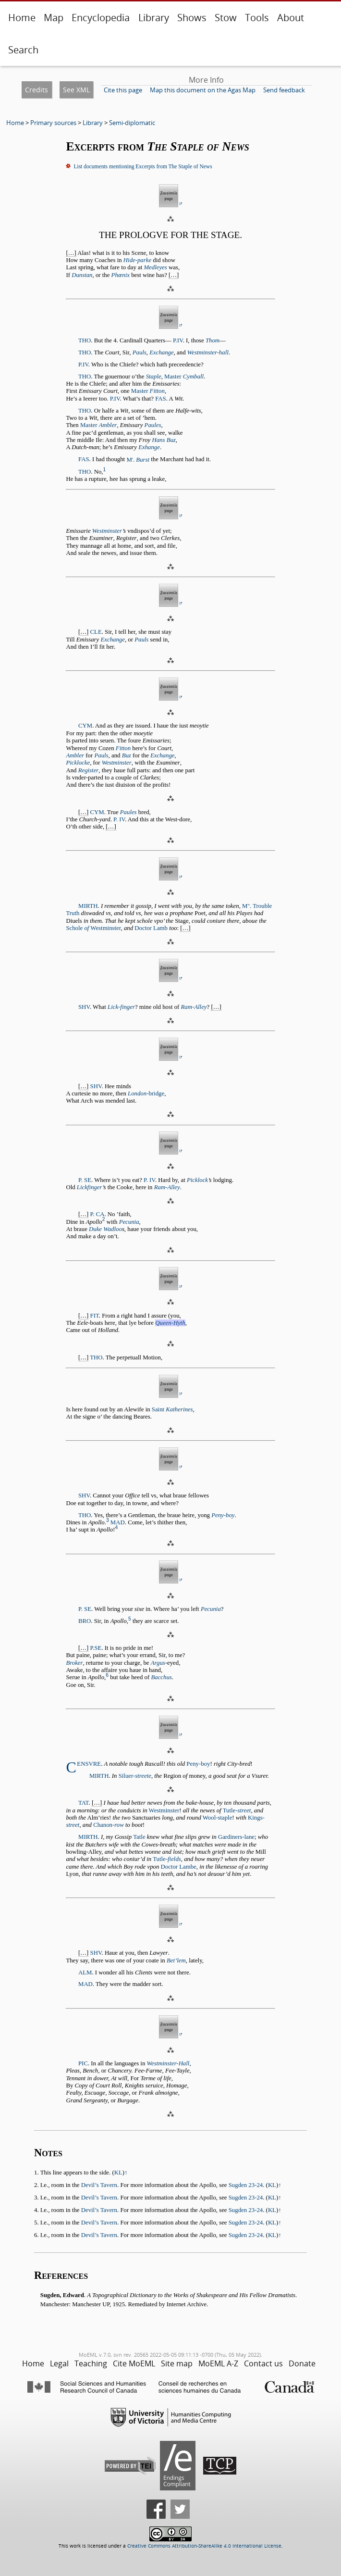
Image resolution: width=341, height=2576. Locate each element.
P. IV (119, 819)
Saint (172, 1409)
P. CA (97, 1214)
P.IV (178, 340)
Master (184, 376)
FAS (160, 398)
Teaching (90, 2363)
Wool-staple (217, 1817)
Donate (302, 2363)
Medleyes (155, 267)
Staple (153, 376)
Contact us (263, 2363)
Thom (212, 340)
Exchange (161, 352)
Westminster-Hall (168, 2063)
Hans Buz (163, 440)
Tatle (139, 1837)
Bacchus (161, 1677)
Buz (126, 755)
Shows (192, 17)
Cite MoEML (134, 2363)
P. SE (84, 1180)
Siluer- (135, 1775)
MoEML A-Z (218, 2363)
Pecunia (129, 1222)
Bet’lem (176, 1960)
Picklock (197, 1180)
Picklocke (78, 762)
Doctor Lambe (178, 1866)
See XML (76, 89)
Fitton (123, 748)
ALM (85, 1972)
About (290, 17)
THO (84, 340)
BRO (84, 1621)
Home (22, 17)
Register (88, 770)
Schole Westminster (93, 928)
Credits (36, 89)
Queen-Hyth (170, 1322)
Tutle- (237, 1810)
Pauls (139, 352)
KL (118, 2172)
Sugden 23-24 (246, 2185)
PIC (83, 2063)
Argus (158, 1662)
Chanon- (108, 1825)
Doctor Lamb (151, 928)
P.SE (96, 1648)
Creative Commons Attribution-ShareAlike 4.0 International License (204, 2546)
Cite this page (123, 90)
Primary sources (53, 122)
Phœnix (120, 275)
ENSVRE (89, 1763)
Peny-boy (222, 1515)
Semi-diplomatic (132, 122)
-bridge (146, 1093)
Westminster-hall (208, 352)
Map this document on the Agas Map (203, 90)
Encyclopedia (101, 17)
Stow (226, 17)
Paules (153, 425)
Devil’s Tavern (99, 2185)
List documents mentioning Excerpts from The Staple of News (142, 166)
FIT (94, 1315)
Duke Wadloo (105, 1229)
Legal (59, 2363)
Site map (177, 2363)
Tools (257, 17)
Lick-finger (121, 1007)
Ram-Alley (194, 1007)
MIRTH (87, 906)
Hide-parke (137, 260)
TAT (83, 1802)
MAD (117, 1522)
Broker (74, 1662)
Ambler (75, 755)
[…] (71, 253)
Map (53, 17)
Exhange (149, 447)
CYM (85, 725)
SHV (84, 1007)
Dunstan (82, 275)
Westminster (107, 531)
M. (137, 459)
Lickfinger (89, 1187)
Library (153, 17)
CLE (96, 631)
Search (23, 49)
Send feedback (284, 90)
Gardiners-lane (236, 1837)
